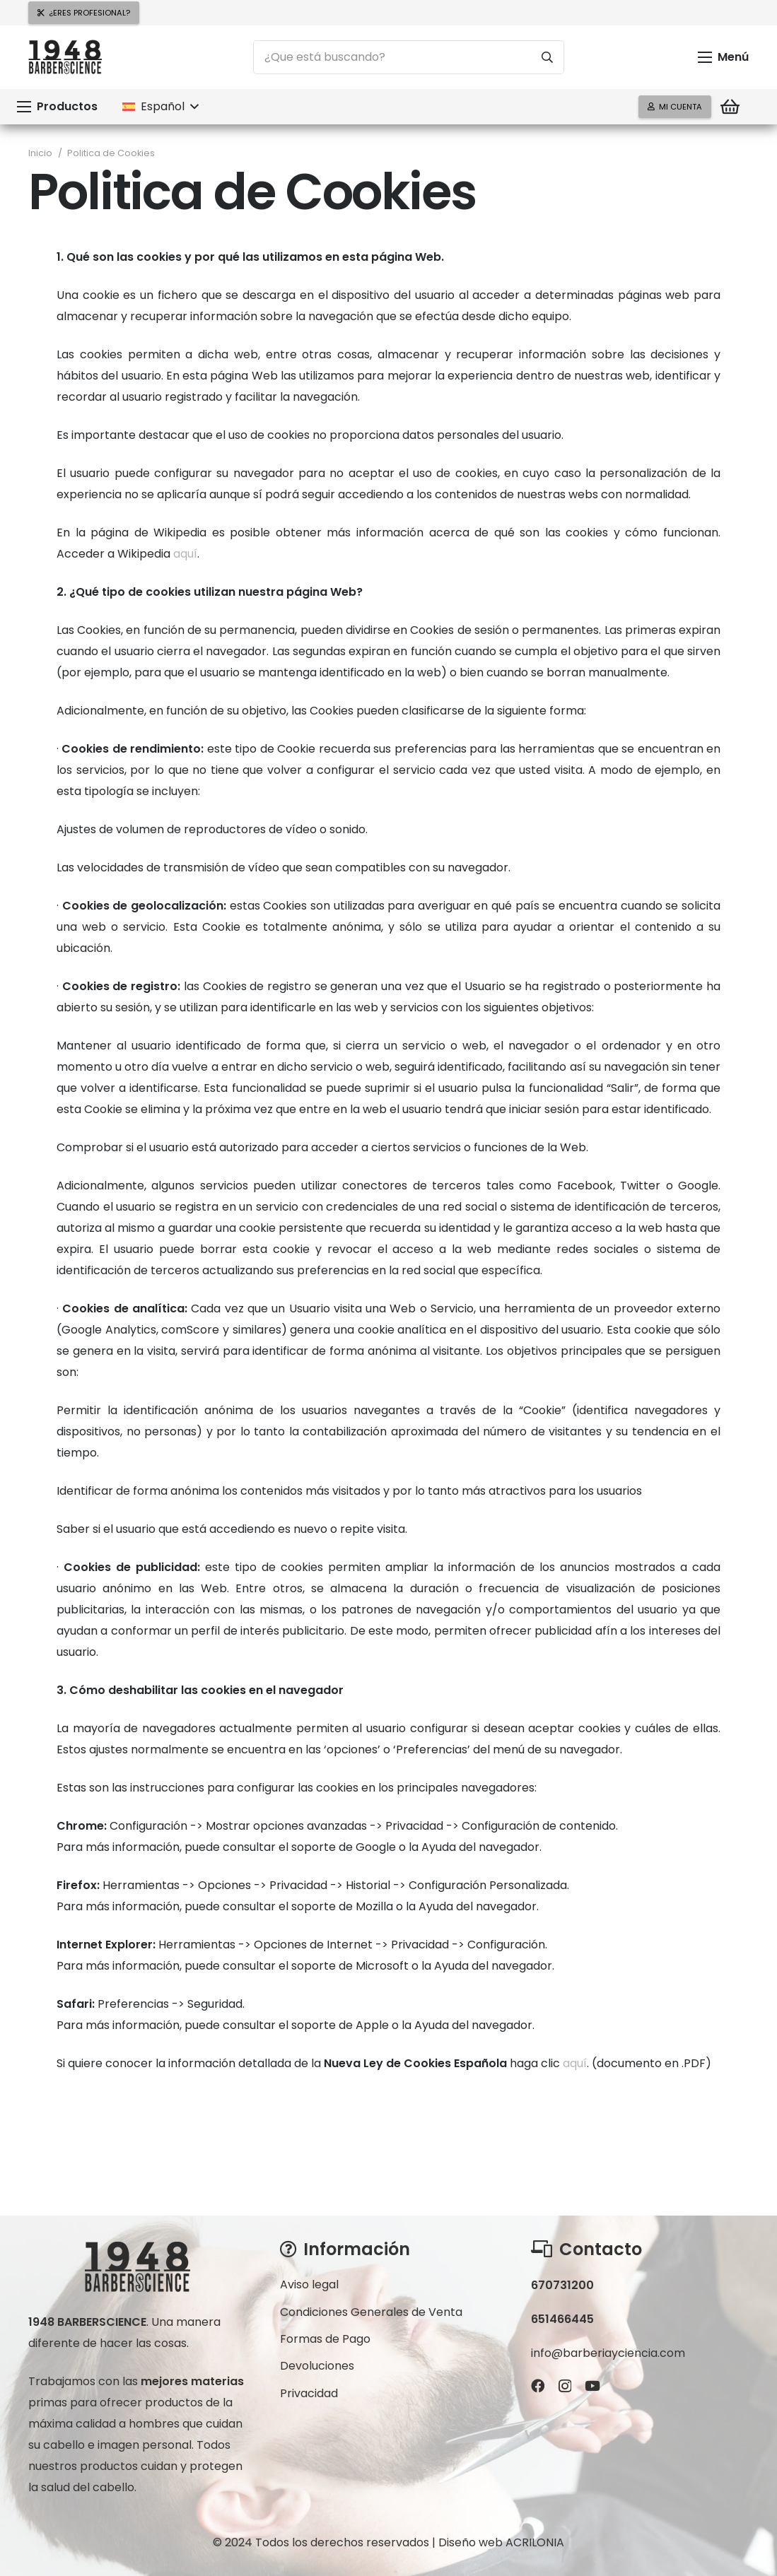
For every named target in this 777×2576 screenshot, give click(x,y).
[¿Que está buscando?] (408, 57)
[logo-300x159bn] (65, 57)
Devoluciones (317, 2366)
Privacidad (309, 2393)
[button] (723, 57)
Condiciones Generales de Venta (371, 2312)
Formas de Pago (325, 2339)
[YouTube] (592, 2385)
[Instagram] (565, 2386)
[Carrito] (730, 107)
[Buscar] (547, 57)
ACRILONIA (535, 2542)
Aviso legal (309, 2284)
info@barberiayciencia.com (608, 2353)
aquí (185, 554)
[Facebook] (537, 2385)
